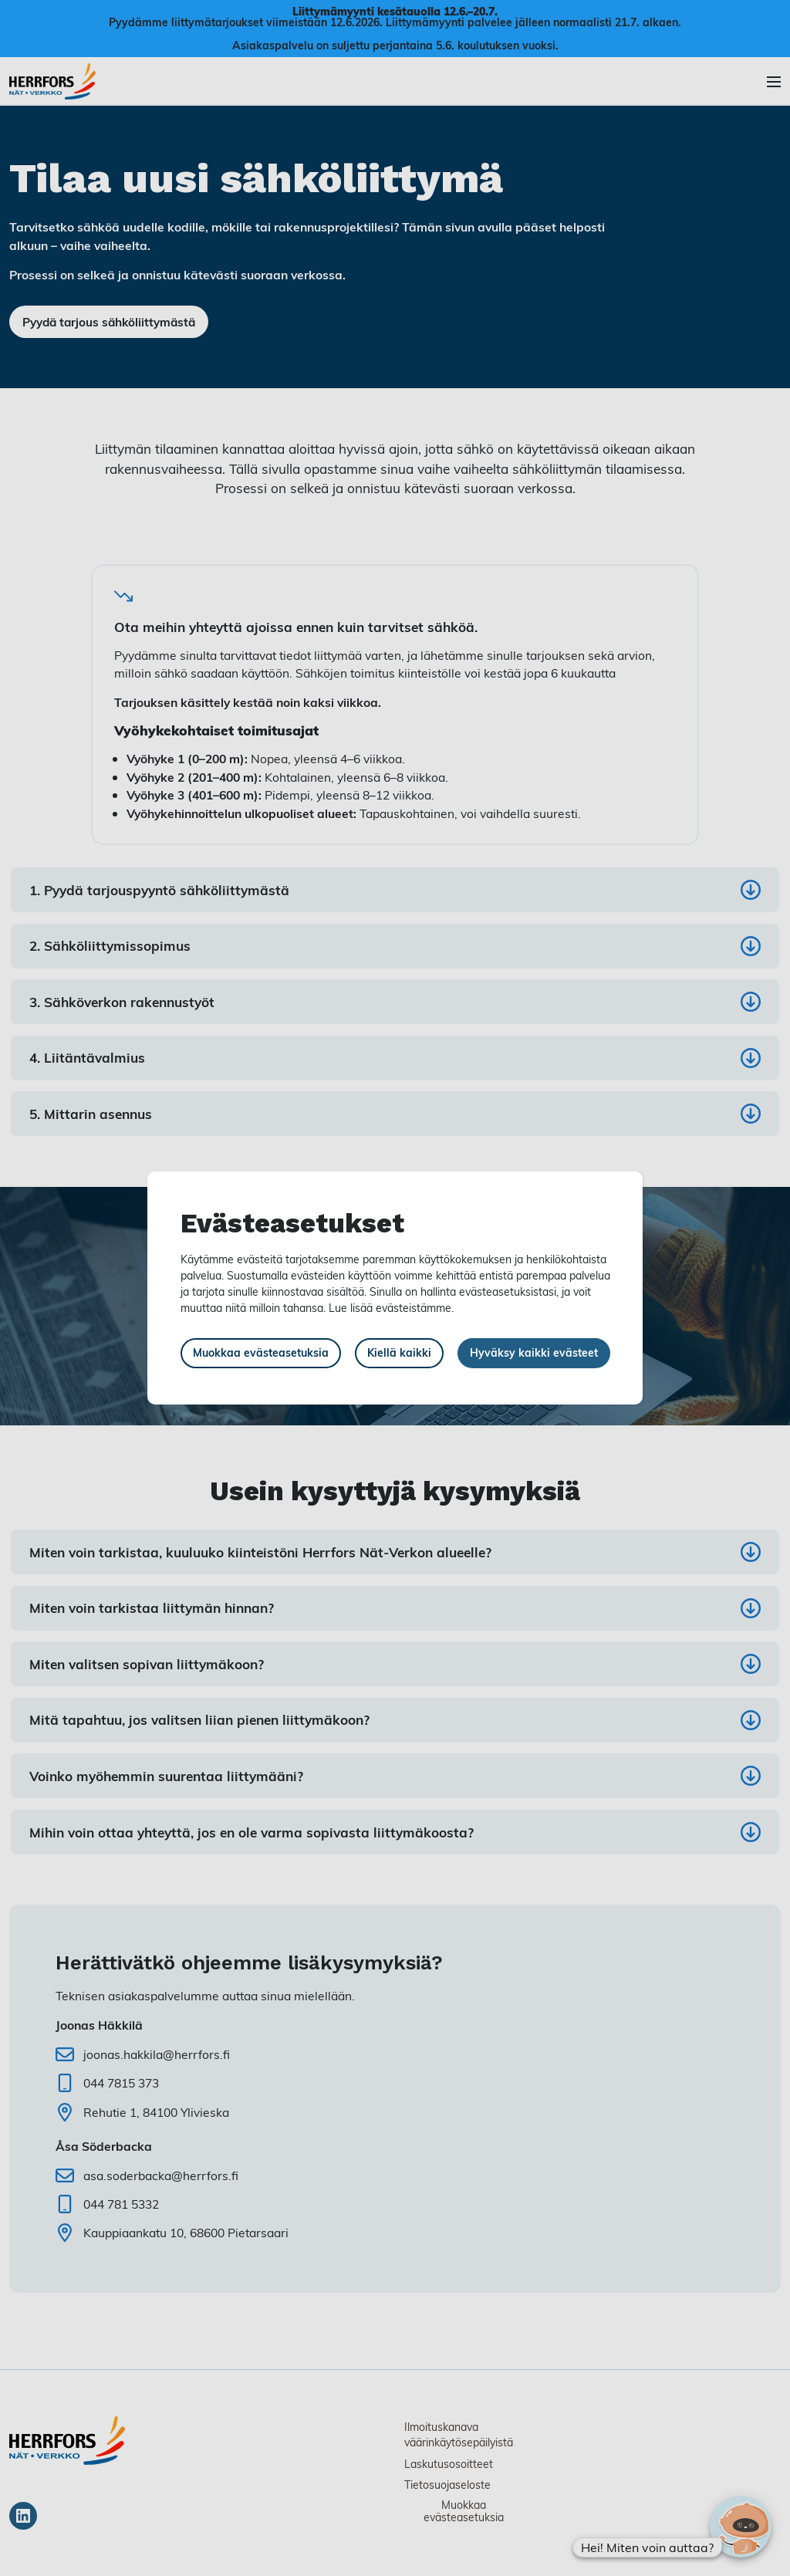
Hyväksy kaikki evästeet (534, 1352)
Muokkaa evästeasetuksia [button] (261, 1352)
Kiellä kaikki (399, 1352)
